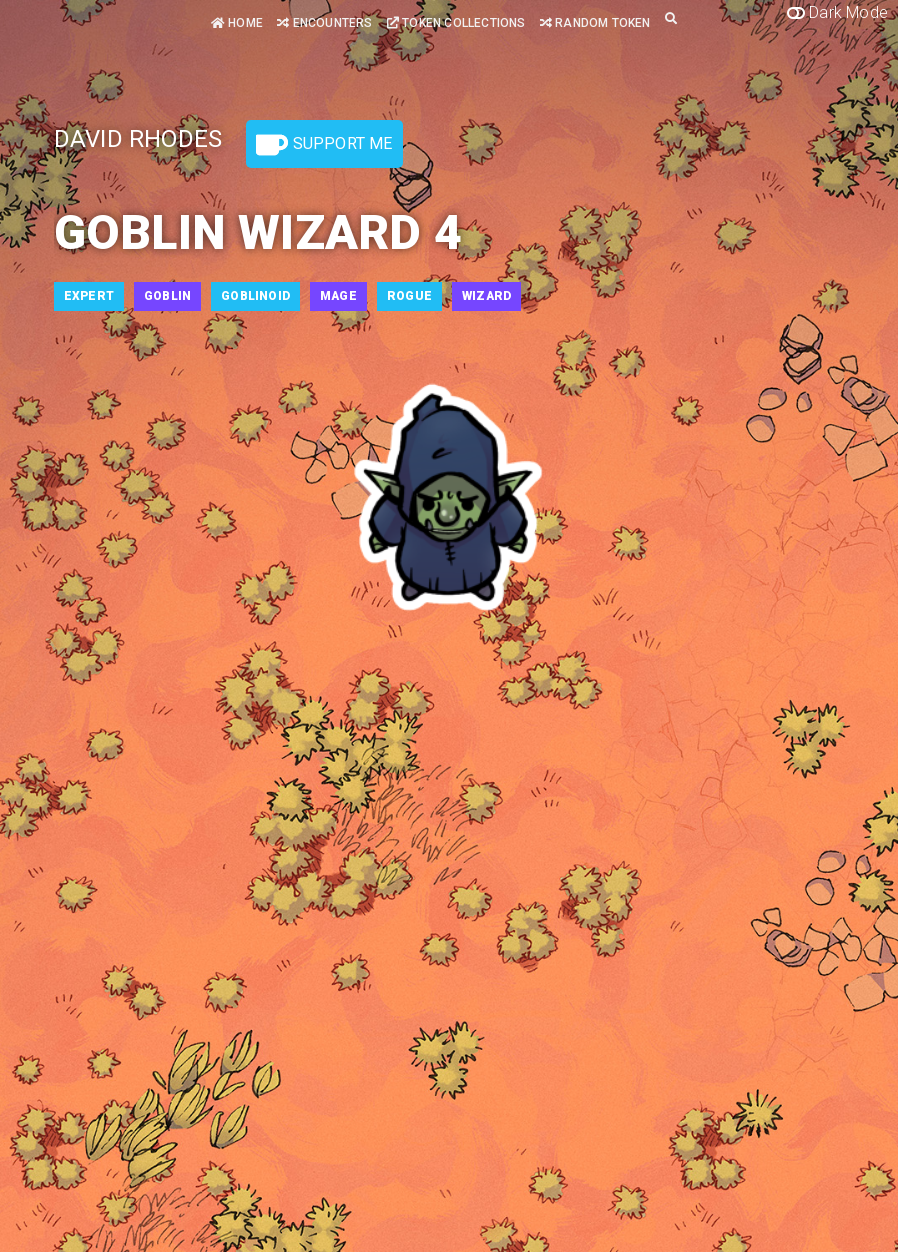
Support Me (324, 145)
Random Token (595, 23)
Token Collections (456, 23)
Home (237, 23)
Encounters (324, 23)
